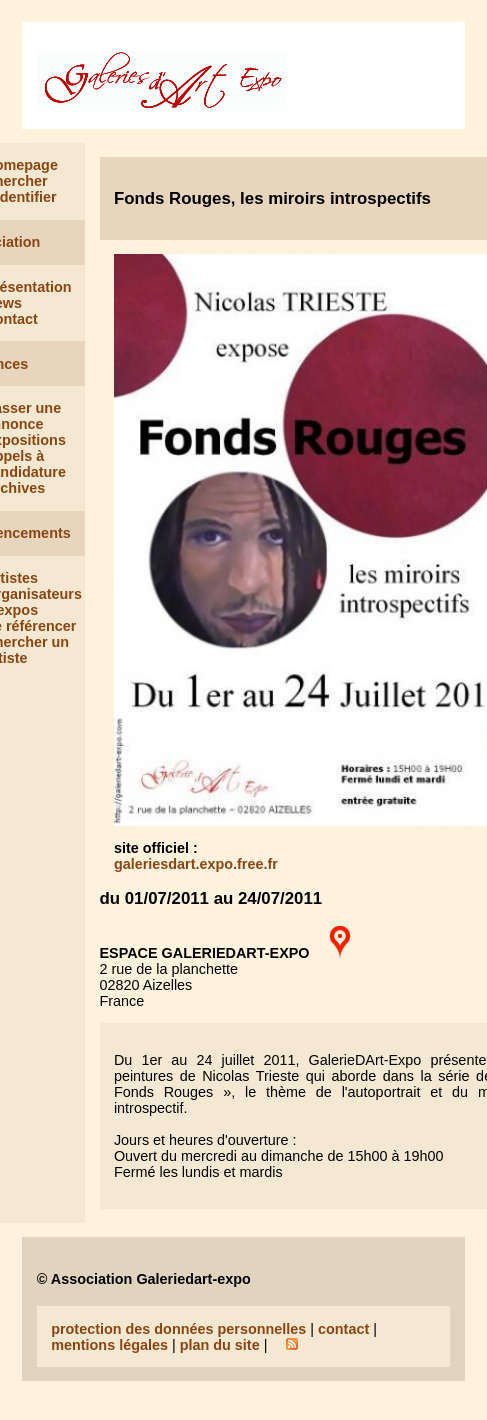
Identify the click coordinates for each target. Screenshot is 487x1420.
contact (343, 1329)
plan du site (220, 1345)
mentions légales (109, 1345)
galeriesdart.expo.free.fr (196, 864)
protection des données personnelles (178, 1329)
